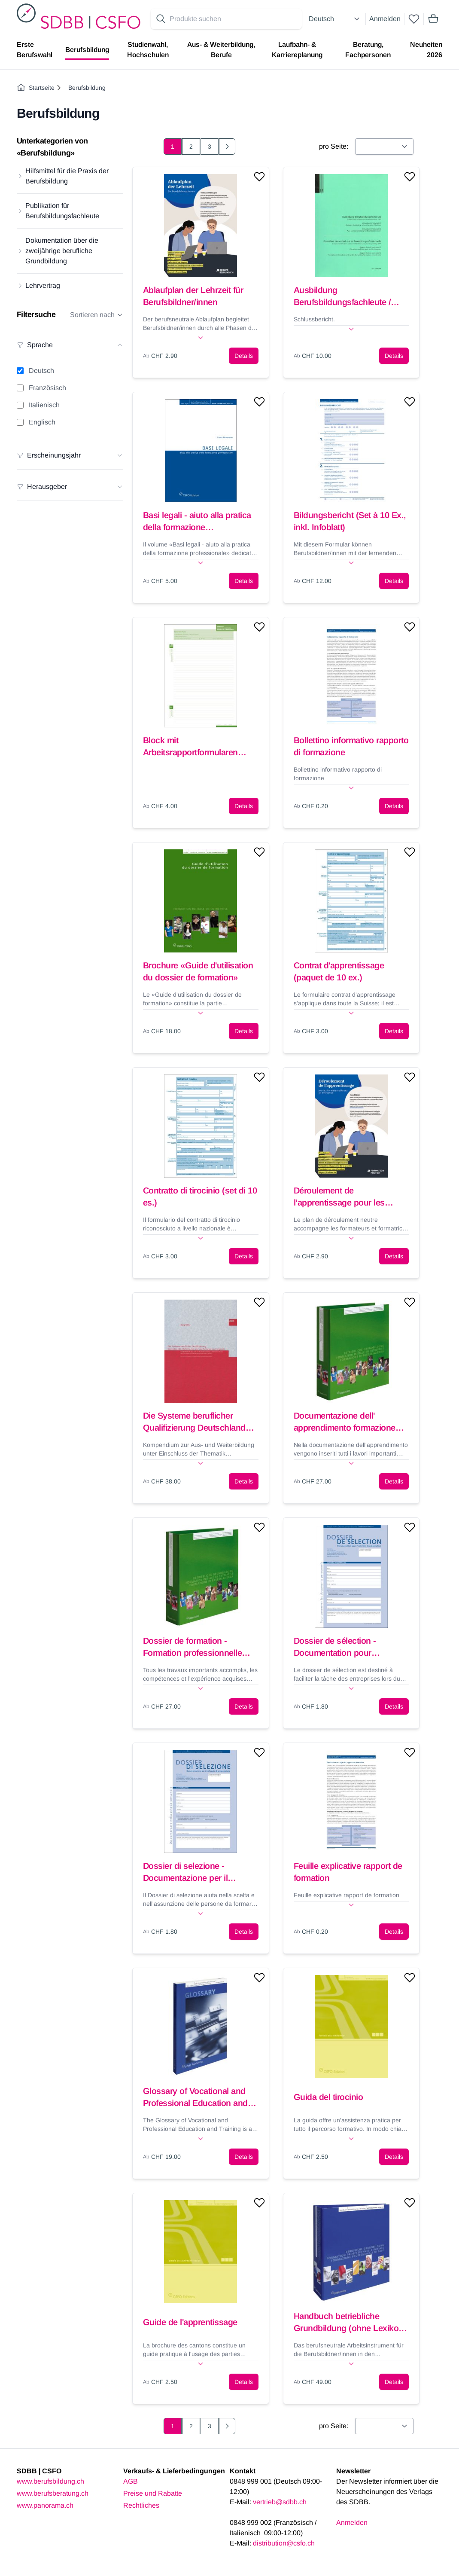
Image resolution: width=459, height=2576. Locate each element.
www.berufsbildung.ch (50, 2481)
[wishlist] (413, 18)
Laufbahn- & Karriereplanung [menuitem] (297, 49)
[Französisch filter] (20, 388)
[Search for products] (234, 19)
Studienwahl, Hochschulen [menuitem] (148, 49)
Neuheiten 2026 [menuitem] (426, 49)
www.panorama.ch (45, 2505)
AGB (130, 2481)
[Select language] (335, 19)
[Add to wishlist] (259, 177)
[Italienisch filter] (20, 405)
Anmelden (385, 18)
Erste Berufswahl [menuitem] (34, 49)
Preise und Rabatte (152, 2493)
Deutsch (41, 370)
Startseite (36, 87)
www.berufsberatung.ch (52, 2493)
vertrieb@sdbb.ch (280, 2502)
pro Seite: (333, 146)
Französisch (47, 387)
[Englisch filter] (20, 422)
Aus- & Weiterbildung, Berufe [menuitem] (221, 49)
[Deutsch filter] (20, 370)
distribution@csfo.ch (284, 2543)
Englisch (42, 422)
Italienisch (44, 405)
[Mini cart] (433, 18)
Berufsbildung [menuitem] (87, 49)
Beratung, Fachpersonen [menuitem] (368, 49)
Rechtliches (141, 2505)
